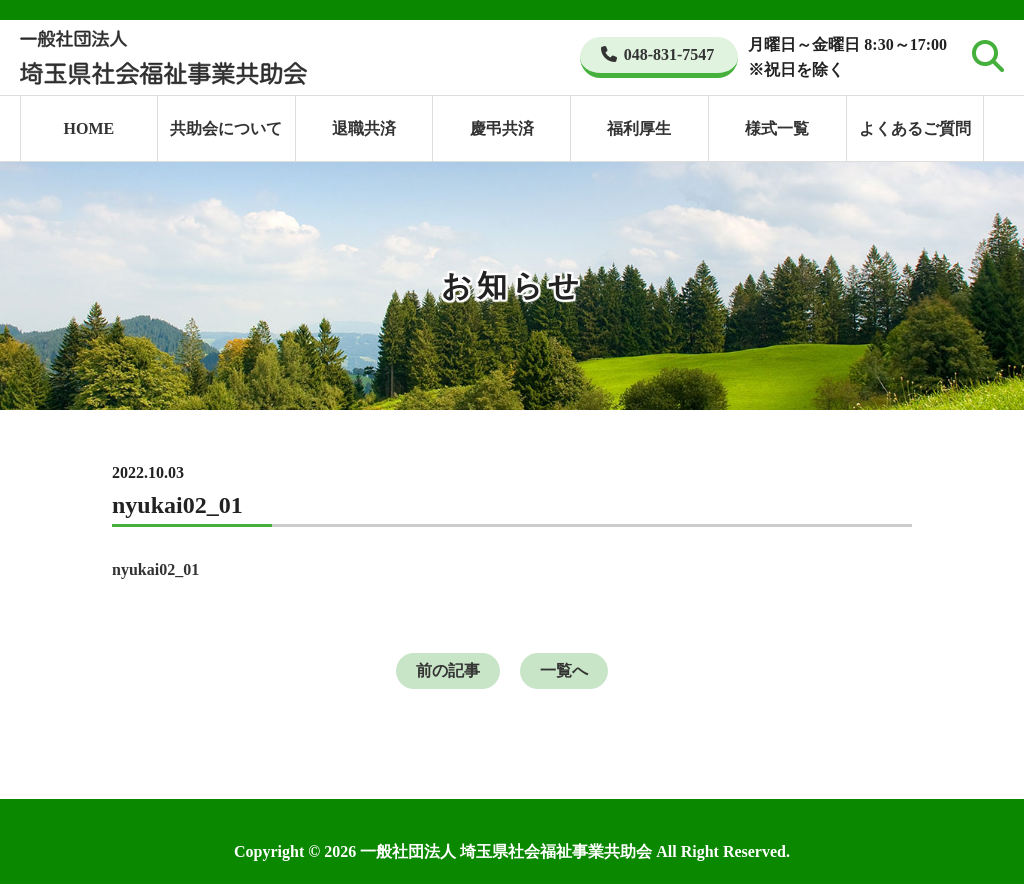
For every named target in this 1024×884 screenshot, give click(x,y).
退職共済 (364, 128)
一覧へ (564, 670)
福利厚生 (639, 128)
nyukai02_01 (155, 569)
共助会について (226, 128)
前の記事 (448, 670)
